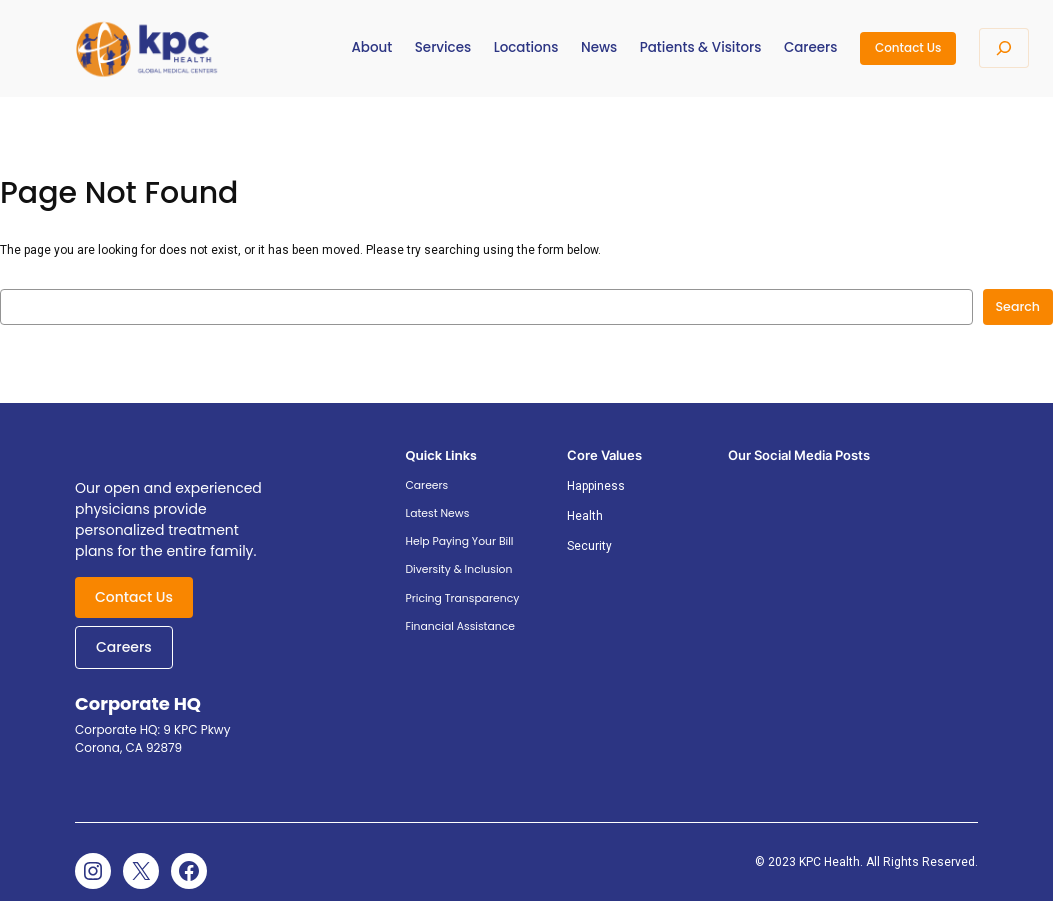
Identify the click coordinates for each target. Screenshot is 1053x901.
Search (1018, 306)
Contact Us (908, 47)
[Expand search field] (1004, 48)
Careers (124, 647)
